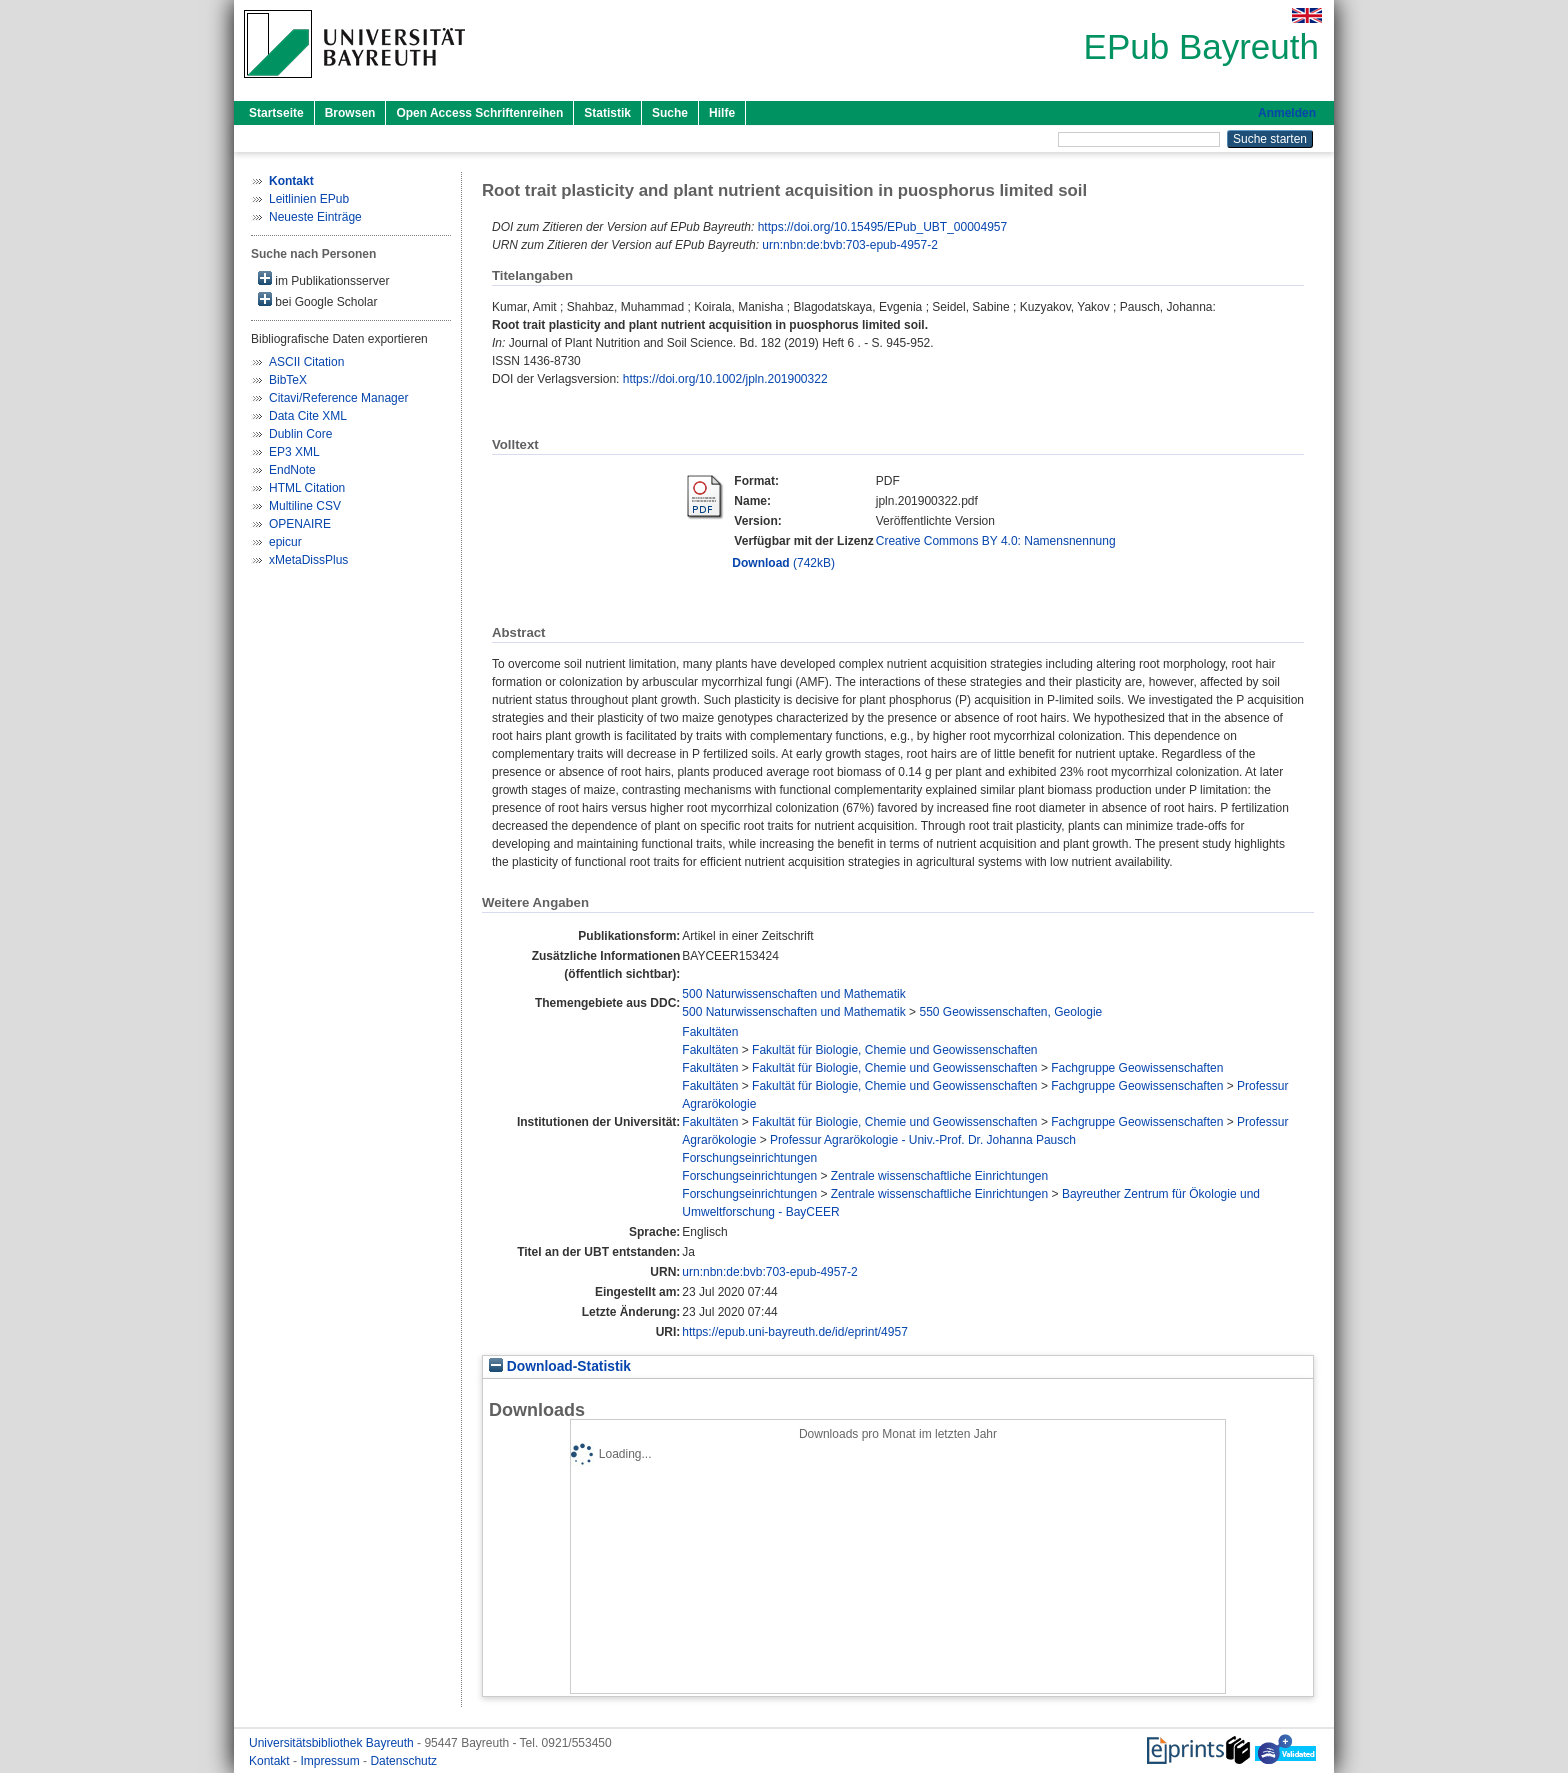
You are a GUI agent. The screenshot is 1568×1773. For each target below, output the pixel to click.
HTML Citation (307, 488)
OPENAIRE (300, 524)
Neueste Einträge (315, 217)
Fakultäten (710, 1032)
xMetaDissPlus (308, 560)
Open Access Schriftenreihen (479, 113)
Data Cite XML (308, 416)
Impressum (331, 1761)
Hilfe (722, 113)
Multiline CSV (305, 506)
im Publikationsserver (323, 279)
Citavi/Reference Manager (338, 398)
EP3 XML (294, 452)
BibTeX (288, 380)
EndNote (292, 470)
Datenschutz (403, 1761)
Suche (670, 113)
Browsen (350, 113)
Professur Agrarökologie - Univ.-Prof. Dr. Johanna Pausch (923, 1140)
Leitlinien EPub (309, 199)
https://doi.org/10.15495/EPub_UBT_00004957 (883, 227)
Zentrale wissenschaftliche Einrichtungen (939, 1176)
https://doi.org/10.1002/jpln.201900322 (725, 379)
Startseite (276, 113)
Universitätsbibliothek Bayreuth (333, 1743)
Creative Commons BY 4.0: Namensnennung (996, 541)
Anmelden (1287, 113)
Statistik (607, 113)
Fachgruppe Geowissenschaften (1137, 1068)
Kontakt (271, 1761)
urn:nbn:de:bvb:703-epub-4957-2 (849, 245)
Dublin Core (300, 434)
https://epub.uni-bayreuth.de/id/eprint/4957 (795, 1332)
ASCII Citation (306, 362)
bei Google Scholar (317, 300)
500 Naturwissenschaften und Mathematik (793, 994)
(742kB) (783, 563)
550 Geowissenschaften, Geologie (1010, 1012)
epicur (285, 542)
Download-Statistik (560, 1366)
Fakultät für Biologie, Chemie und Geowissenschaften (895, 1050)
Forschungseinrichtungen (749, 1158)
